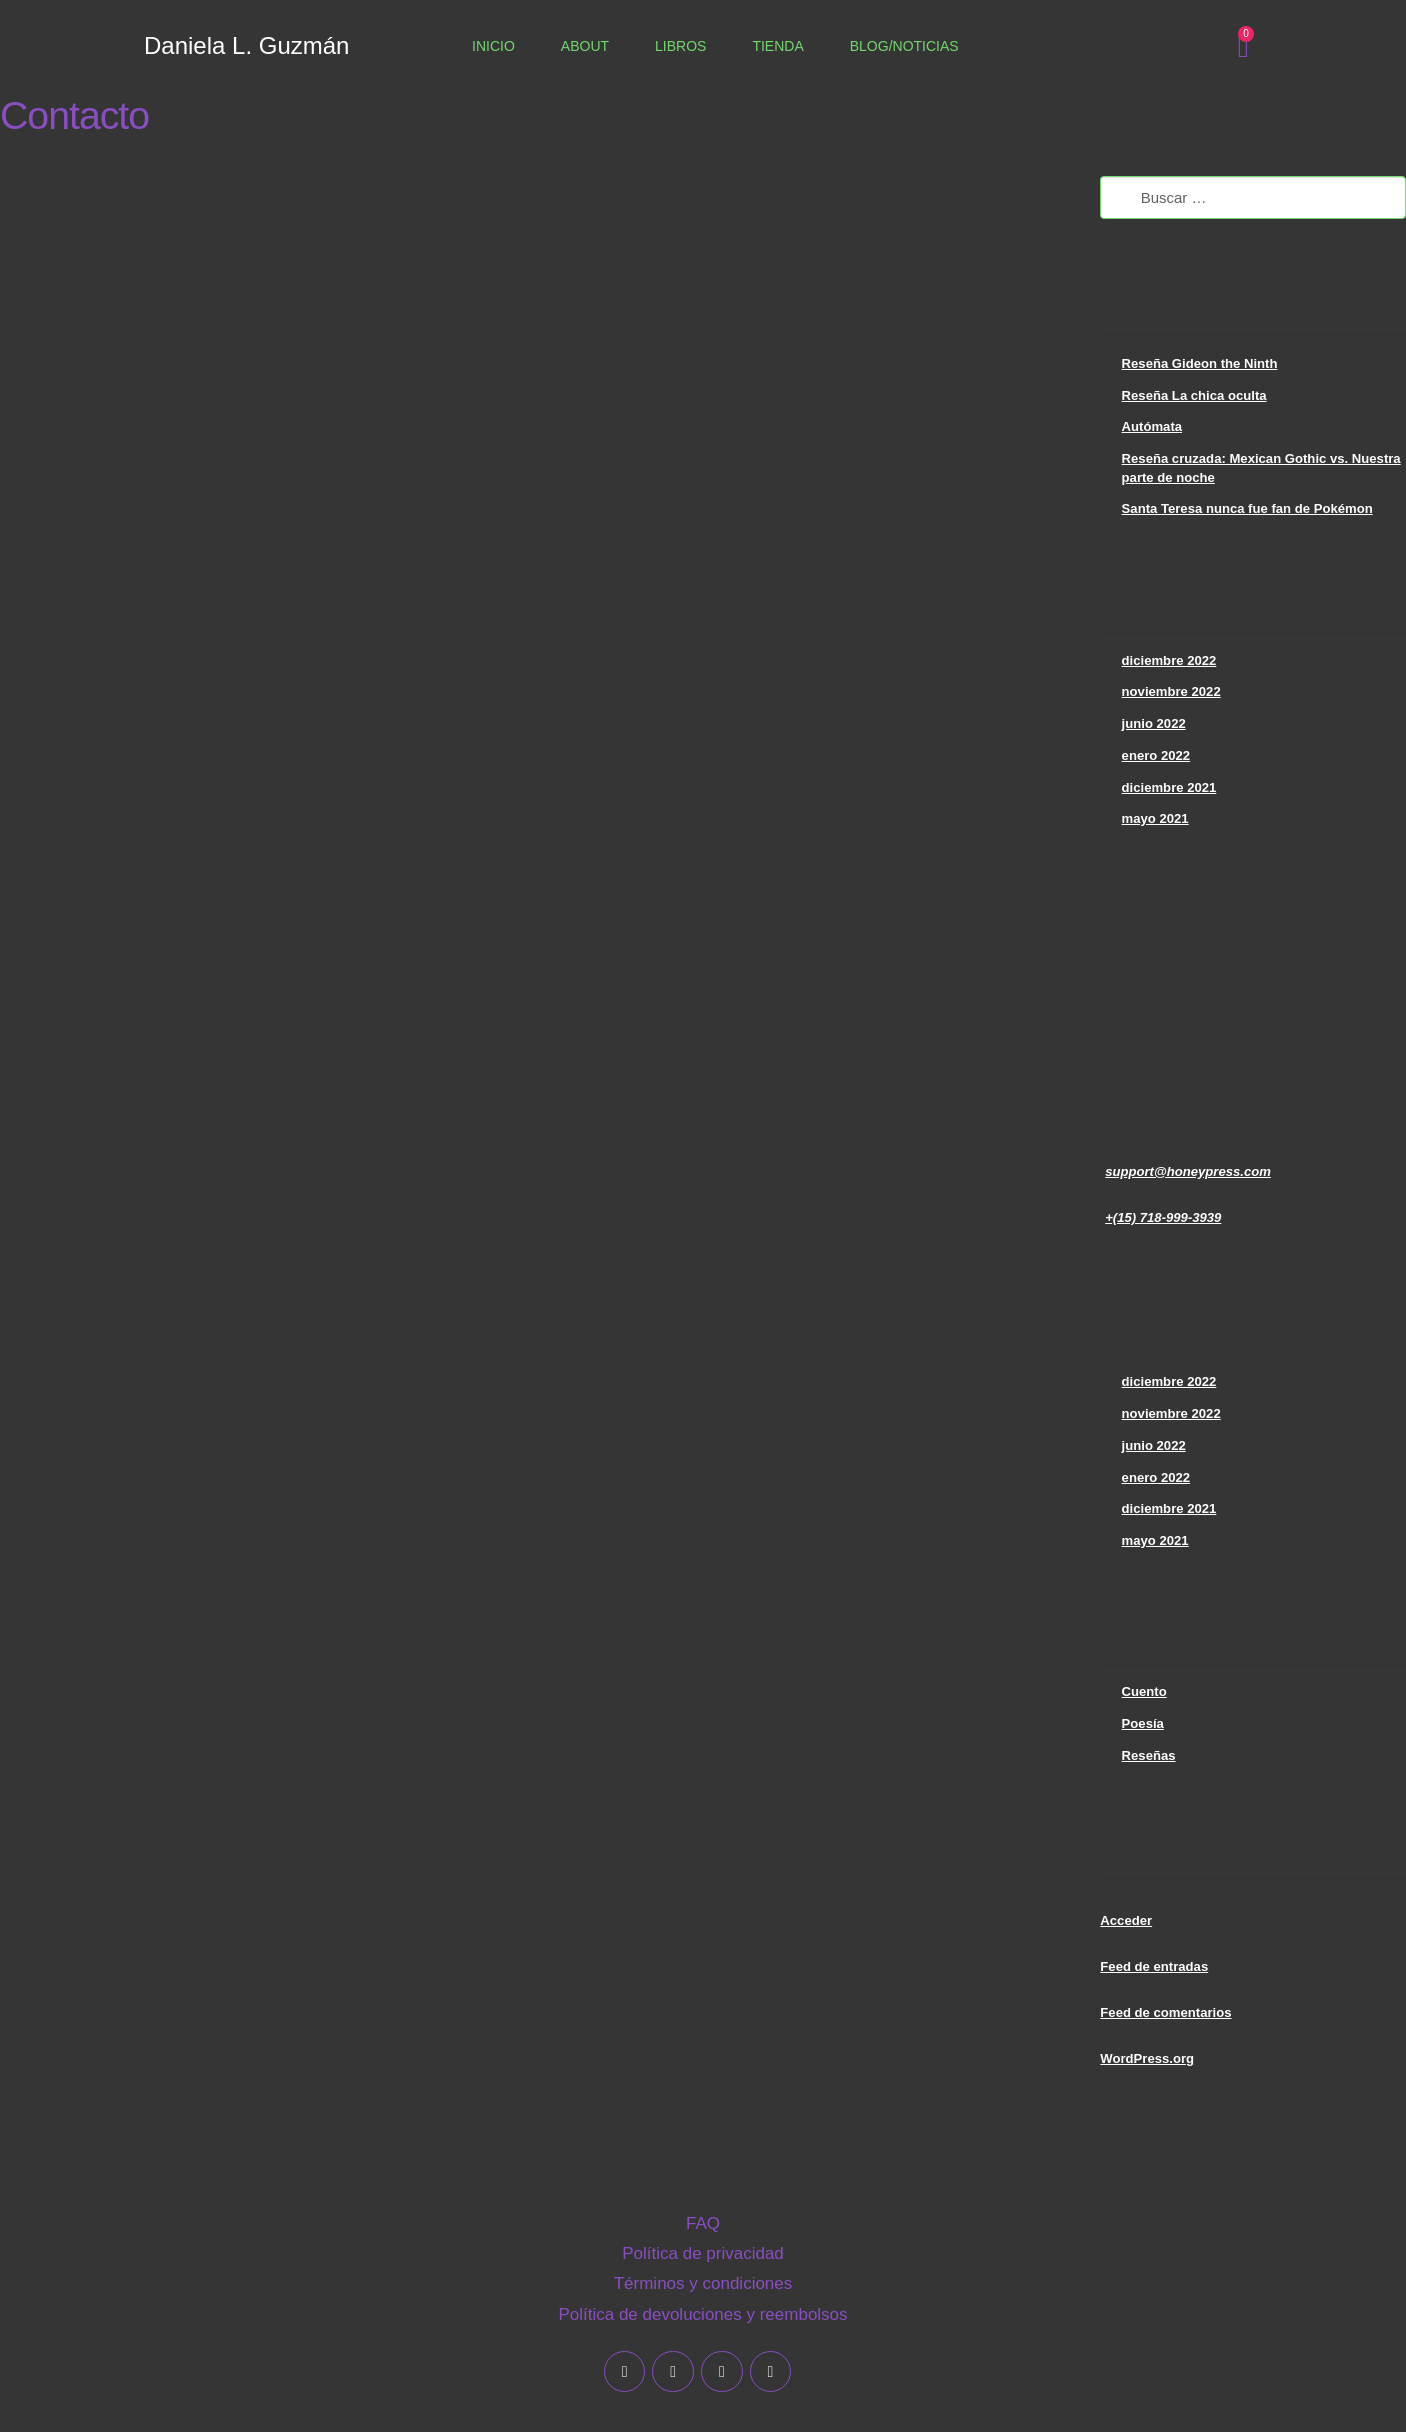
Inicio (493, 46)
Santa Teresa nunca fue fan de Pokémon (1247, 508)
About (585, 46)
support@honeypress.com (1188, 1171)
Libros (680, 46)
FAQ (703, 2223)
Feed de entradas (1154, 1966)
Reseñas (1149, 1755)
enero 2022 (1156, 755)
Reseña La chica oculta (1194, 395)
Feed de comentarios (1165, 2012)
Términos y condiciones (703, 2283)
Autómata (1152, 426)
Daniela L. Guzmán (246, 45)
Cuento (1144, 1691)
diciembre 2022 (1169, 660)
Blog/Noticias (904, 46)
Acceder (1126, 1920)
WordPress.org (1147, 2058)
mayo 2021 (1155, 818)
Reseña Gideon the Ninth (1200, 363)
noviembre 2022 (1171, 691)
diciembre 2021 (1169, 787)
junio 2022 (1154, 723)
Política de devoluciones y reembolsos (702, 2314)
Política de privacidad (703, 2253)
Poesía (1143, 1723)
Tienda (777, 46)
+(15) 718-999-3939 (1163, 1217)
